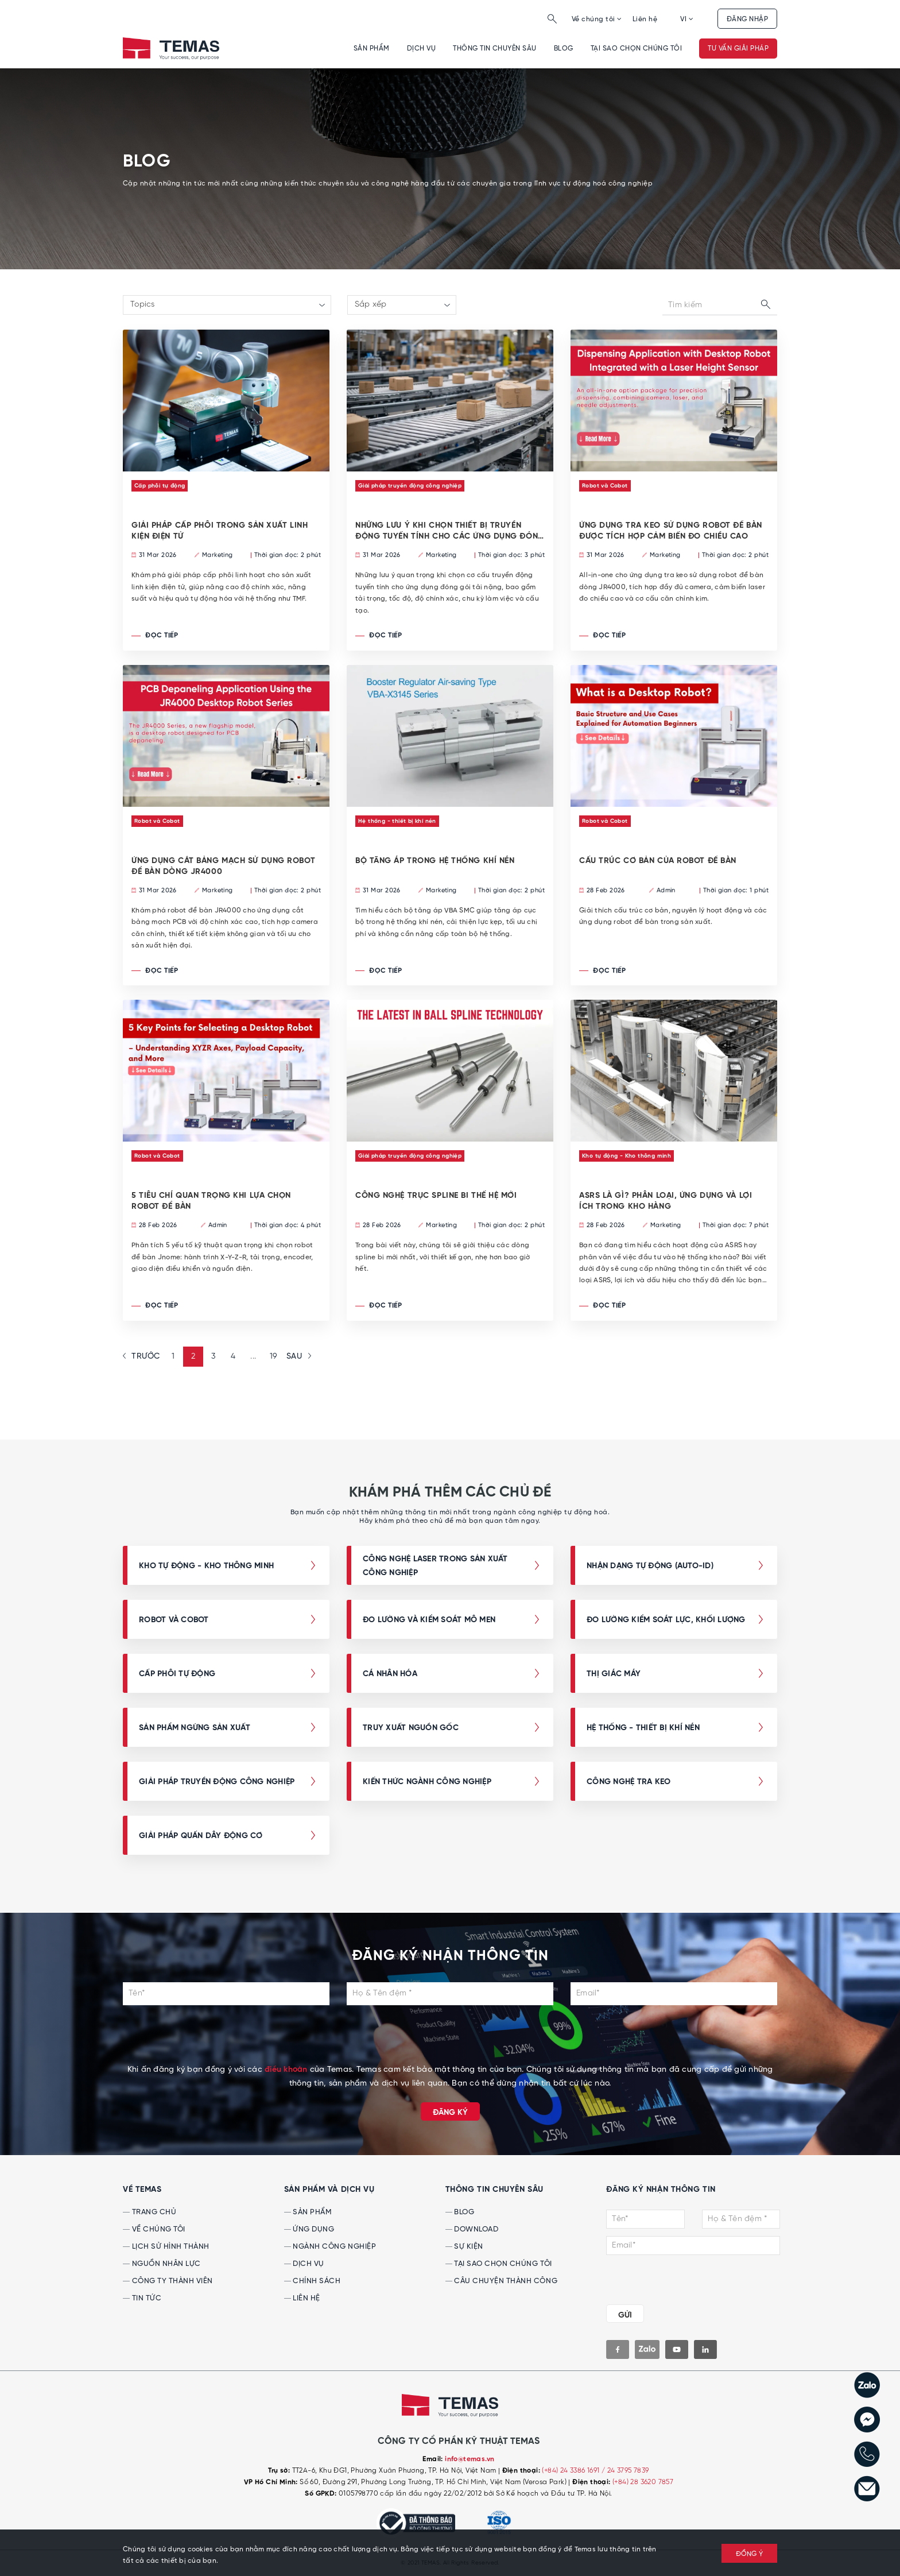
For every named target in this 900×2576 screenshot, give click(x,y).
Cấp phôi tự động (159, 486)
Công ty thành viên (168, 2281)
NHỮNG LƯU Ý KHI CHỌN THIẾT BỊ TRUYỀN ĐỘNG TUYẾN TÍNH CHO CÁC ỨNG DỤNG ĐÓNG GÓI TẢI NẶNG (450, 531)
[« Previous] (143, 1357)
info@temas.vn (469, 2459)
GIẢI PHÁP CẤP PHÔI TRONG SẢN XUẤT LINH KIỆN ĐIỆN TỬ (219, 530)
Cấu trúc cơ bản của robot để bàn (657, 861)
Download (472, 2229)
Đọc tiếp (154, 635)
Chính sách (312, 2281)
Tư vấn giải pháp (738, 48)
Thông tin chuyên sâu (495, 48)
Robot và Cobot (605, 486)
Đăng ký (450, 2113)
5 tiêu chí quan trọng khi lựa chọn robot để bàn (211, 1201)
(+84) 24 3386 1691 (572, 2470)
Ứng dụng (309, 2229)
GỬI (625, 2315)
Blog (563, 48)
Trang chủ (149, 2212)
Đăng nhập (747, 19)
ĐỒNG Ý (749, 2554)
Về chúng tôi (597, 19)
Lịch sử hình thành (166, 2246)
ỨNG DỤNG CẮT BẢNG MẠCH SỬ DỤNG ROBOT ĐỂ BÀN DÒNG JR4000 (223, 866)
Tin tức (142, 2298)
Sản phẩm (372, 48)
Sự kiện (464, 2246)
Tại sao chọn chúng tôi (636, 48)
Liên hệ (645, 19)
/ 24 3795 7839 (625, 2470)
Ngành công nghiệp (330, 2246)
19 (273, 1356)
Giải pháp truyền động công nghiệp (409, 486)
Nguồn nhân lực (162, 2264)
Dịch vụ (421, 48)
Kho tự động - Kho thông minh (626, 1156)
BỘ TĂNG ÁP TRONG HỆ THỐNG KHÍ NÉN (434, 861)
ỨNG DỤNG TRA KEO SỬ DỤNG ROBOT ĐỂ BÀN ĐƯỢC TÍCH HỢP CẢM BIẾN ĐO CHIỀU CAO (670, 530)
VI (686, 19)
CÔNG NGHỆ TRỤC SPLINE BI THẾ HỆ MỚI (436, 1196)
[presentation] (449, 2041)
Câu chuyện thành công (501, 2281)
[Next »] (297, 1357)
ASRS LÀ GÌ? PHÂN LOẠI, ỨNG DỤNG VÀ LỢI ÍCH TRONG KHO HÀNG (665, 1201)
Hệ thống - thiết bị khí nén (397, 821)
